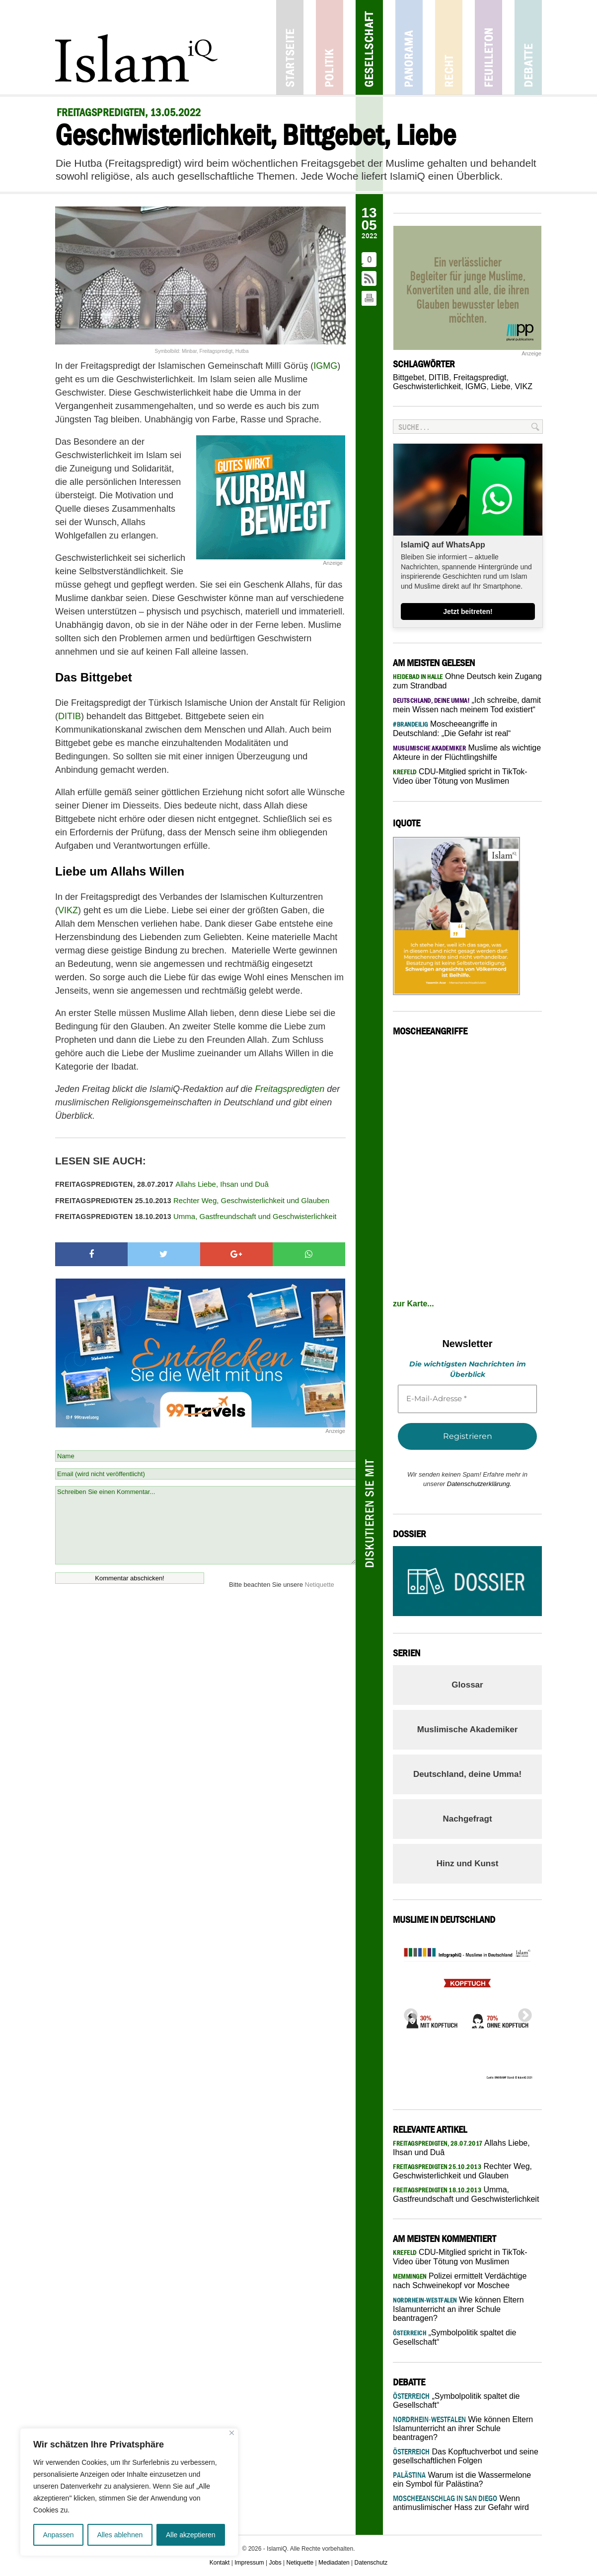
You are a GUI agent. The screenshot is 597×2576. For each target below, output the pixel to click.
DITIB (69, 716)
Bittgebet (408, 377)
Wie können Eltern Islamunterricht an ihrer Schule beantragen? (458, 2309)
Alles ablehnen (120, 2535)
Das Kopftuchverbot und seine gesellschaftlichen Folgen (465, 2456)
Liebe (500, 386)
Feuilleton (488, 47)
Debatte (528, 47)
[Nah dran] (231, 2433)
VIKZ (68, 910)
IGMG (325, 366)
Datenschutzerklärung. (479, 1484)
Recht (448, 47)
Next (522, 2013)
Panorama (409, 47)
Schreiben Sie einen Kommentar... (205, 1525)
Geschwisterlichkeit (427, 386)
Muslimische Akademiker (467, 1729)
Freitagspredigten (289, 1089)
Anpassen (58, 2535)
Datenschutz (371, 2562)
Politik (329, 47)
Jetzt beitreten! (468, 611)
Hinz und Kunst (468, 1863)
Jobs (275, 2562)
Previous (408, 2013)
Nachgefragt (467, 1819)
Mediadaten (334, 2562)
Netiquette (319, 1584)
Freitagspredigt (480, 377)
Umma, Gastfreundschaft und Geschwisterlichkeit (195, 1216)
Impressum (249, 2562)
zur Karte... (413, 1303)
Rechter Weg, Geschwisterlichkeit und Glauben (192, 1200)
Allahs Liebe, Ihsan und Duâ (162, 1184)
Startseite (289, 47)
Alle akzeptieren (191, 2535)
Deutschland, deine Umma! (467, 1774)
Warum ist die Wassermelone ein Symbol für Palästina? (462, 2479)
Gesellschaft (369, 47)
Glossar (467, 1685)
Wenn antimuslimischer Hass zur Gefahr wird (461, 2502)
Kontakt (220, 2562)
